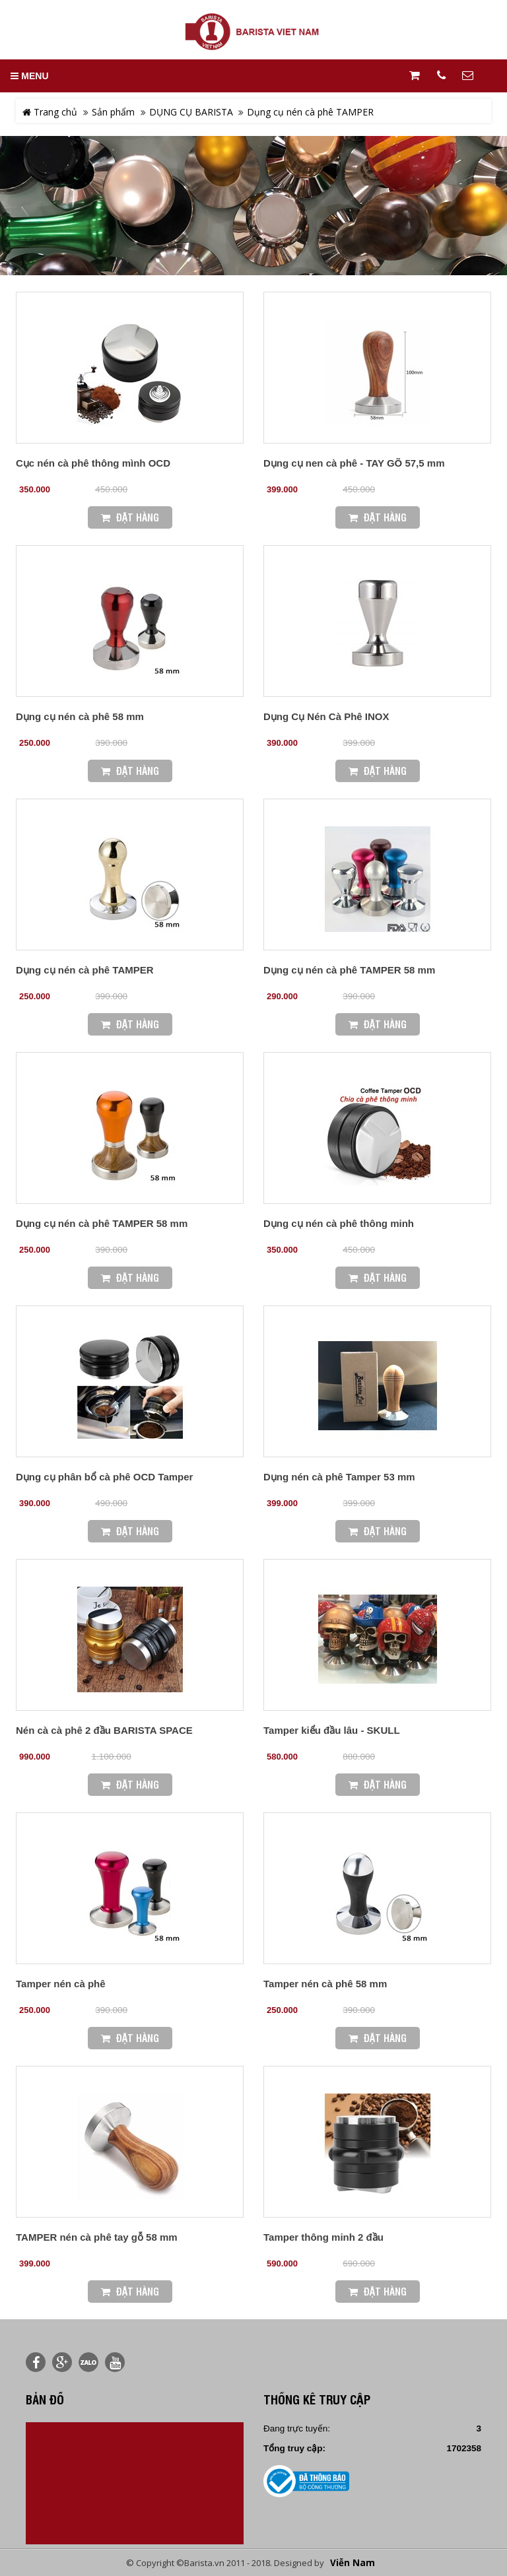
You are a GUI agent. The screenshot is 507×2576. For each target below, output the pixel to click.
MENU (29, 76)
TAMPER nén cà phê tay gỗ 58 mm (97, 2237)
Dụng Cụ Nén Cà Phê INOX (326, 716)
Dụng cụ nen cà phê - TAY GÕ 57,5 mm (353, 463)
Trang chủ (49, 112)
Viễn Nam (352, 2563)
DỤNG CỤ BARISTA (191, 112)
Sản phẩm (113, 112)
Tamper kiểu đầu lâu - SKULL (331, 1730)
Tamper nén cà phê (61, 1983)
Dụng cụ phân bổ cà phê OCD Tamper (104, 1476)
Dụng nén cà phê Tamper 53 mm (339, 1476)
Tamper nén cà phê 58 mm (325, 1983)
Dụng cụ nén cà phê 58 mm (80, 716)
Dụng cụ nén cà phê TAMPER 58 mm (349, 969)
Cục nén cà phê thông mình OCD (93, 463)
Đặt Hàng (130, 517)
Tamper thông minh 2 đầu (323, 2237)
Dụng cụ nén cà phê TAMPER (310, 112)
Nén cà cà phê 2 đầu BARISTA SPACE (104, 1730)
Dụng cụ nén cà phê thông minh (338, 1223)
